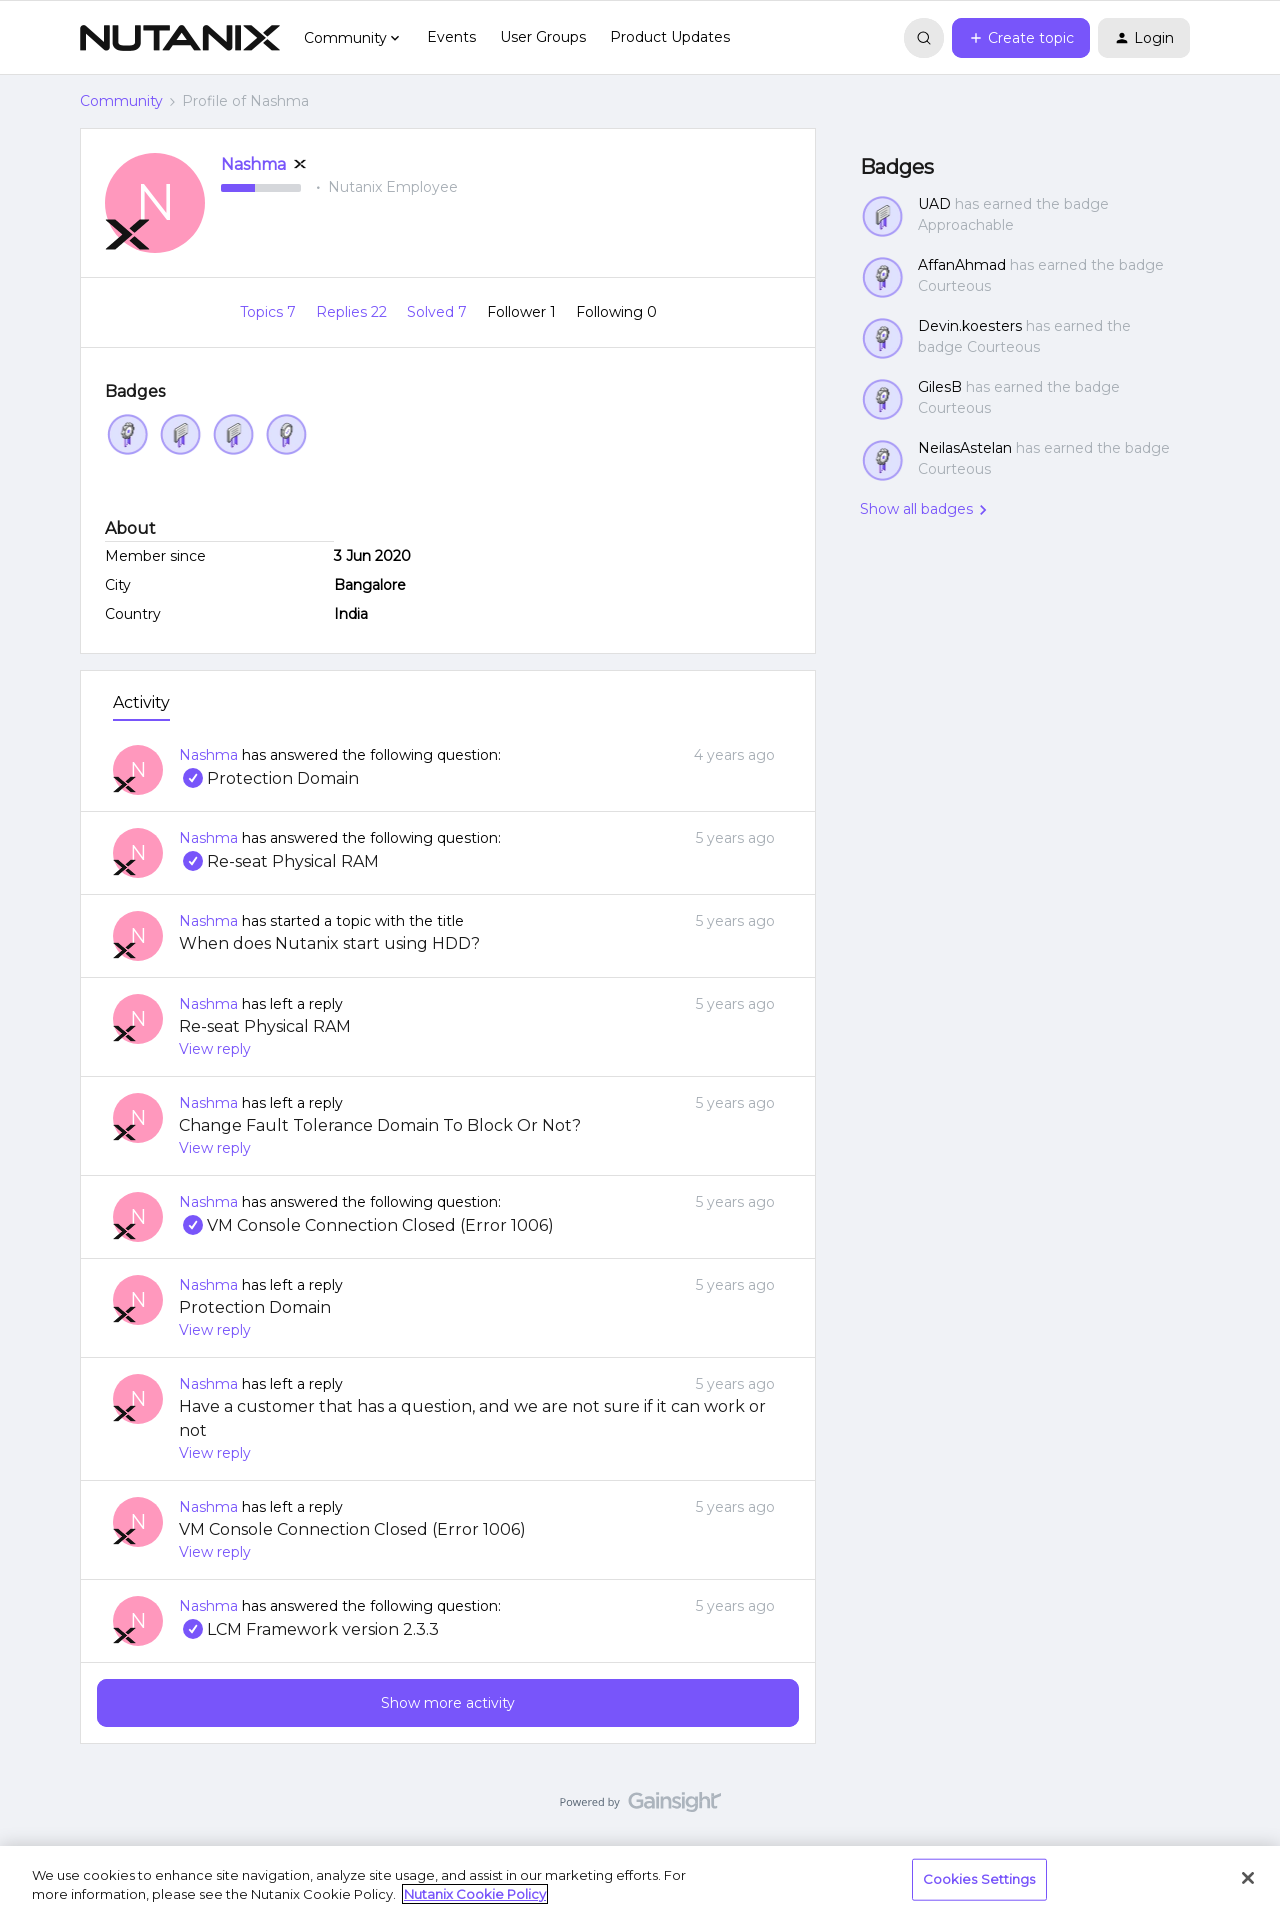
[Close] (1248, 1878)
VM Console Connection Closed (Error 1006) (366, 1225)
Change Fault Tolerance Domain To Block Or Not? (380, 1125)
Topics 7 (270, 312)
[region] (640, 1880)
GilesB (940, 387)
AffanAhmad (962, 265)
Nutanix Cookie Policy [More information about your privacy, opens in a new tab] (475, 1894)
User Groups (543, 37)
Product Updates (670, 37)
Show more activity (448, 1703)
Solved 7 (439, 312)
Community (121, 101)
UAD (934, 204)
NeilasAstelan (965, 448)
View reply (215, 1049)
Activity (141, 702)
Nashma (253, 164)
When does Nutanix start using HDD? (329, 943)
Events (451, 37)
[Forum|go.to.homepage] (180, 38)
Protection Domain (269, 778)
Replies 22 (353, 312)
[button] (1021, 38)
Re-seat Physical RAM (279, 861)
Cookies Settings (979, 1879)
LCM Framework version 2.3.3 (309, 1629)
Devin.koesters (970, 326)
